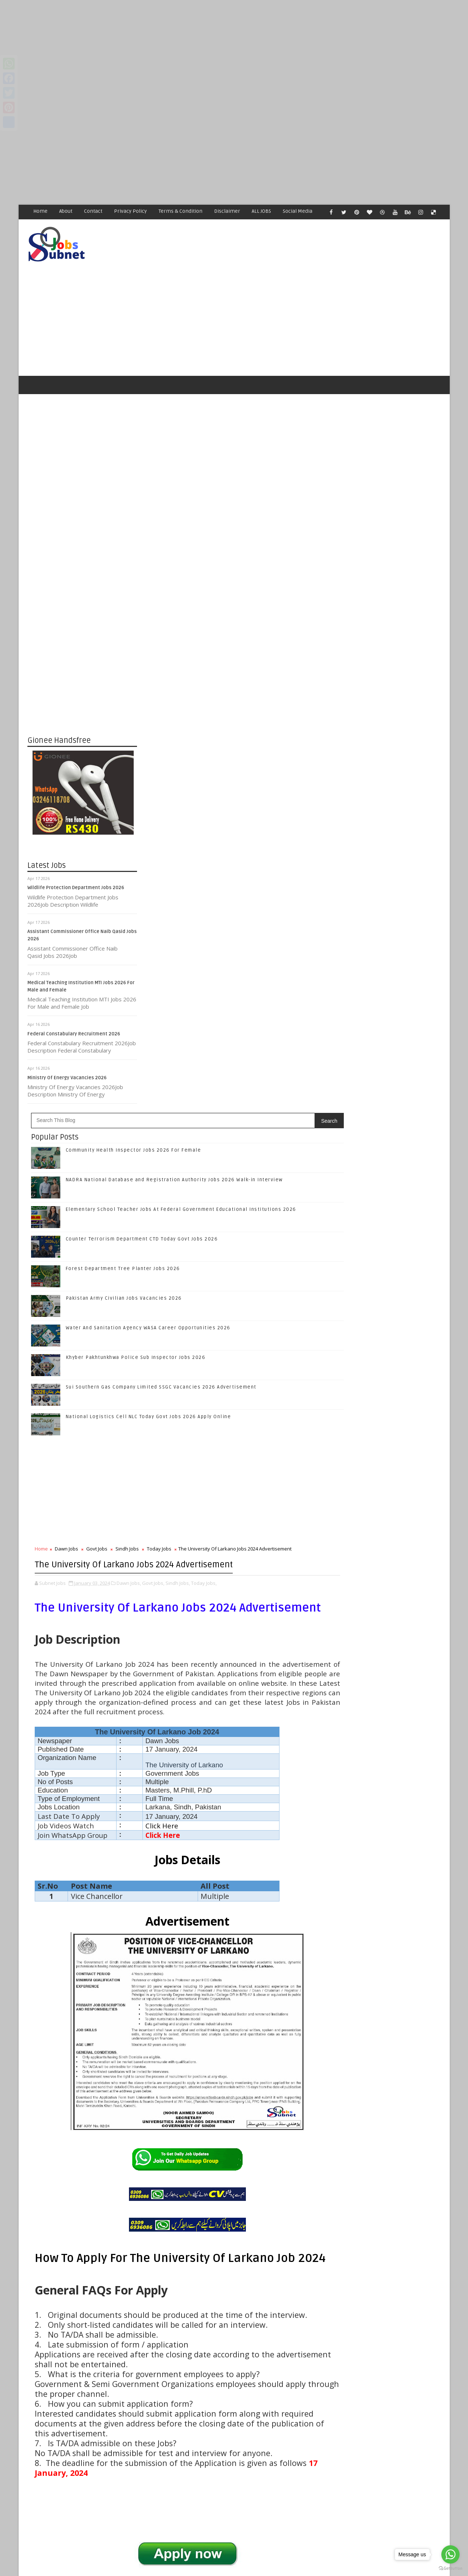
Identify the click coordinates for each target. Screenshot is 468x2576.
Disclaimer (227, 211)
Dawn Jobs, (239, 969)
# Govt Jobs (209, 2178)
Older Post (306, 2396)
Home (41, 211)
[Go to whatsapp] (450, 2554)
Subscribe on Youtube (387, 1125)
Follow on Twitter (387, 1079)
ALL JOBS (261, 211)
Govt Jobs (206, 913)
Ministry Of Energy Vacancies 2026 (67, 1050)
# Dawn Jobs (175, 2178)
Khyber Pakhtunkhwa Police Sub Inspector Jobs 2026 (246, 722)
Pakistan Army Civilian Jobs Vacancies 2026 (234, 663)
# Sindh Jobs (242, 2178)
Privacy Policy (130, 211)
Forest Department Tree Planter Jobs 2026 (233, 633)
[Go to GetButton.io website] (450, 2568)
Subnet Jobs (86, 2438)
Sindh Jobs (237, 913)
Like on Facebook (387, 1063)
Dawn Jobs (176, 913)
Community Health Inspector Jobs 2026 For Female (243, 515)
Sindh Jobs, (287, 969)
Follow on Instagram (387, 1110)
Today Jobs (269, 913)
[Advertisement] (219, 51)
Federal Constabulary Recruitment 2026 (74, 1007)
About (66, 211)
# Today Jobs (278, 2178)
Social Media (298, 211)
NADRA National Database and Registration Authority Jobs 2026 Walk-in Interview (403, 1207)
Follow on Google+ (387, 1094)
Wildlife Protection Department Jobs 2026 (76, 861)
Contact (93, 211)
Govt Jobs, (263, 969)
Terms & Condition (181, 211)
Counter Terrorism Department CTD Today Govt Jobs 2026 (402, 1273)
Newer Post (160, 2396)
